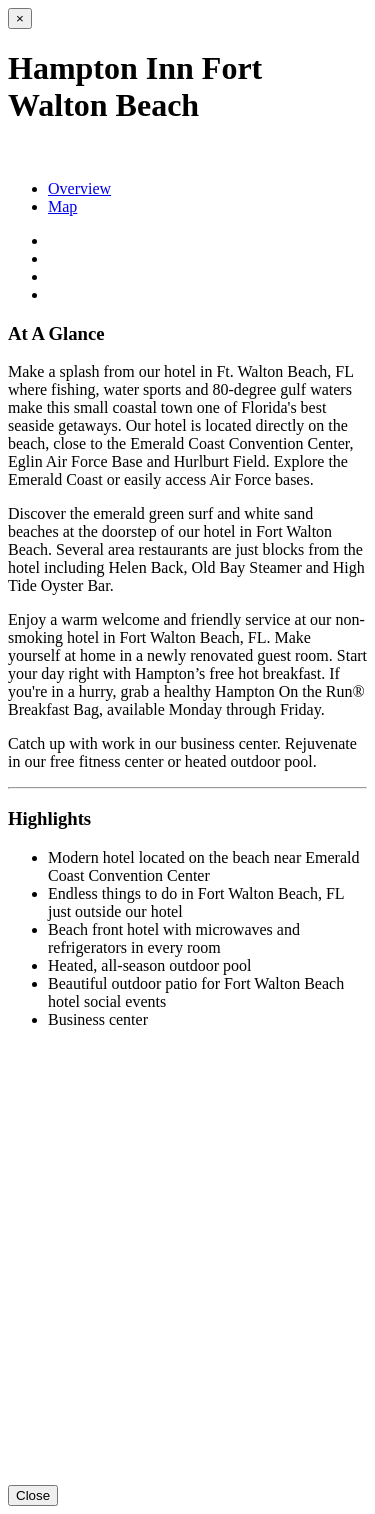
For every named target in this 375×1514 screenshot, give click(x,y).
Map (62, 206)
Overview (79, 188)
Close (33, 1495)
